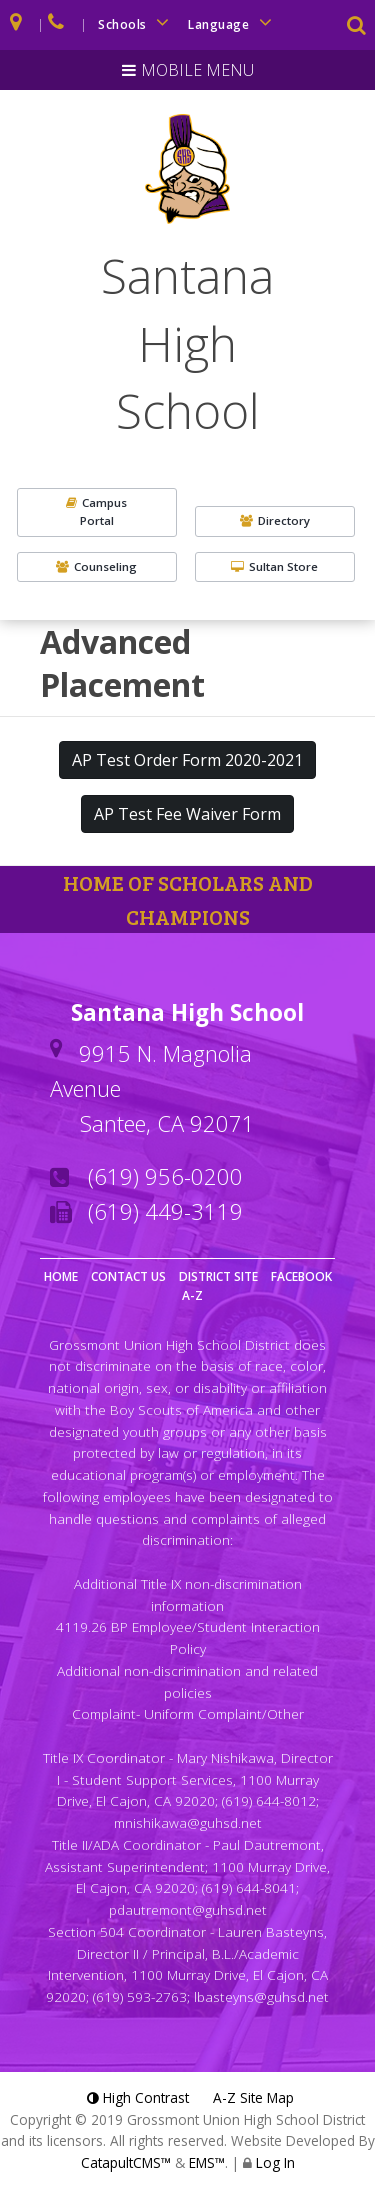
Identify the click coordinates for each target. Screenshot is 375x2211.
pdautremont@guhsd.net (188, 1909)
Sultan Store (274, 566)
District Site (218, 1276)
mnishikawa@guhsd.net (188, 1822)
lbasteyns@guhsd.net (261, 1996)
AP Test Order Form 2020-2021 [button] (187, 760)
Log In (275, 2162)
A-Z (192, 1295)
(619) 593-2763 (140, 1996)
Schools (137, 22)
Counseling (96, 566)
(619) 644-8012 (269, 1800)
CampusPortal (96, 511)
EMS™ (207, 2162)
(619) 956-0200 (165, 1176)
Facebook (301, 1276)
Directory (275, 520)
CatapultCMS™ (126, 2162)
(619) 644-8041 (249, 1887)
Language (233, 22)
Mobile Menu (197, 70)
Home (61, 1276)
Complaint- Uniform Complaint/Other (188, 1713)
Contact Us (128, 1276)
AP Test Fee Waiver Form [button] (187, 814)
